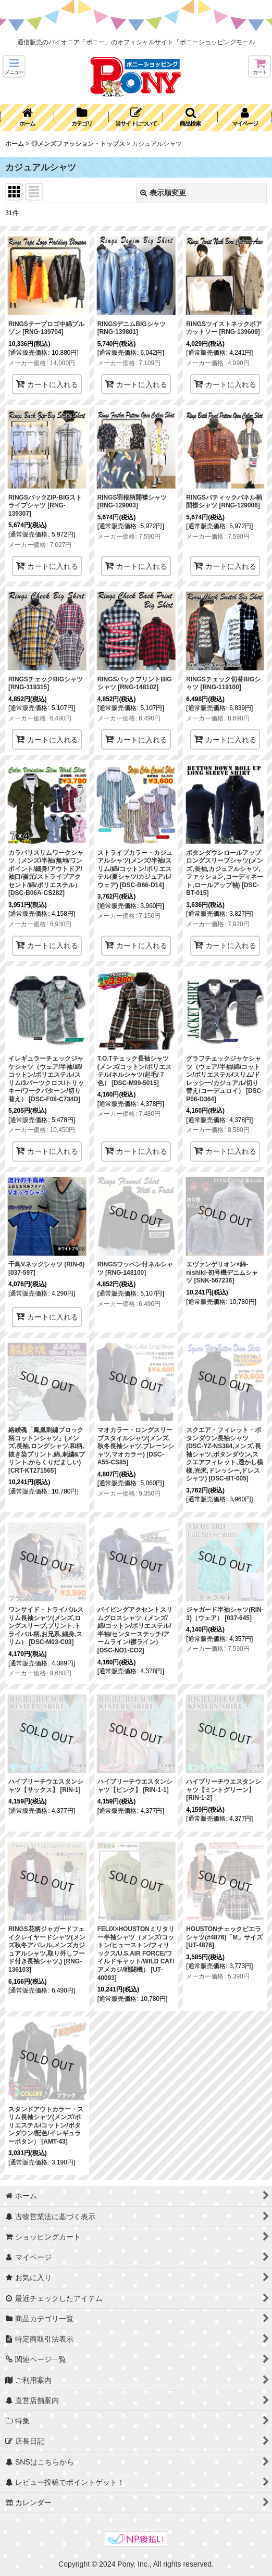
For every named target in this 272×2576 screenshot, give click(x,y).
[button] (14, 66)
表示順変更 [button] (163, 193)
